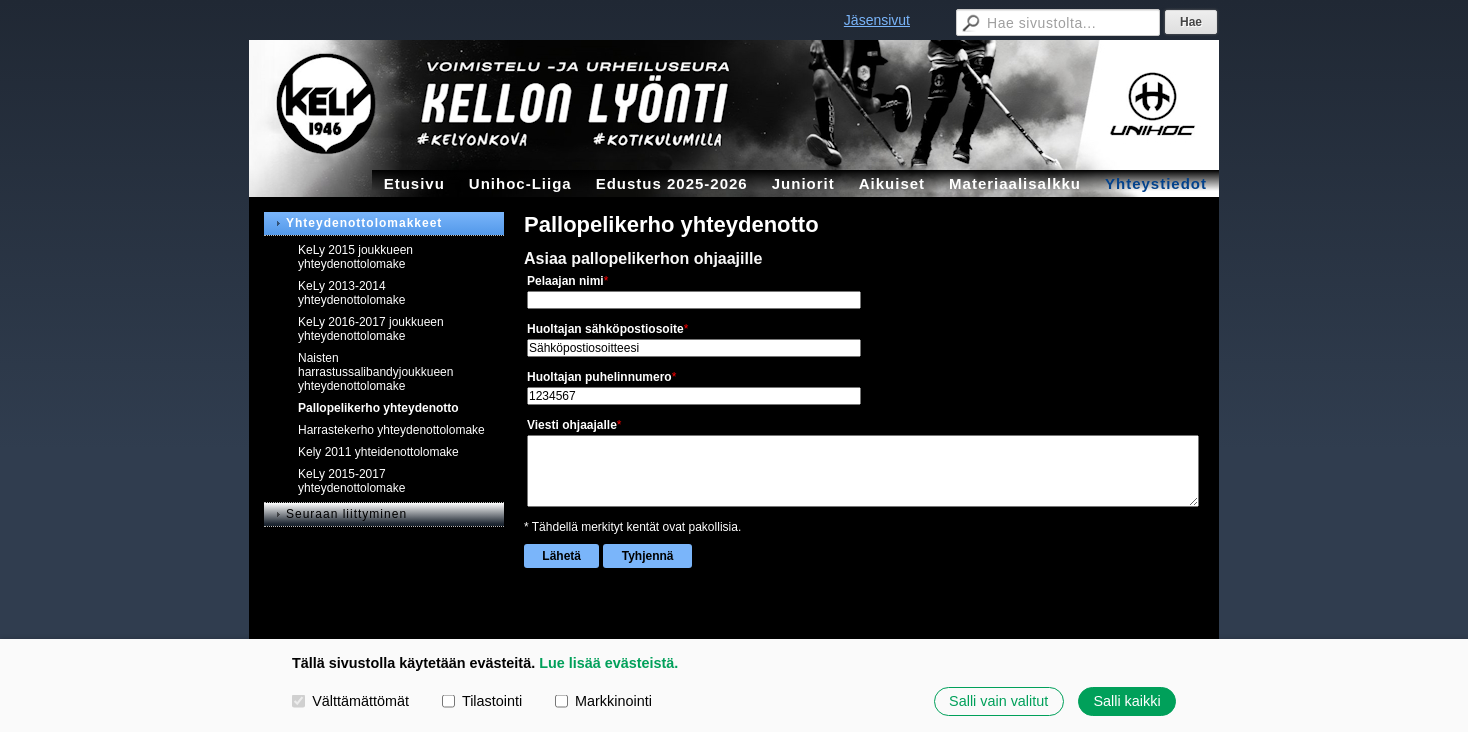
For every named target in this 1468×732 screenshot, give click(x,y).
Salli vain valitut (998, 701)
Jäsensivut (877, 20)
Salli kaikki (1126, 701)
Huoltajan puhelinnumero (599, 377)
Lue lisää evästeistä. (608, 663)
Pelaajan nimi (565, 281)
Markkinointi (603, 701)
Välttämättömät (350, 701)
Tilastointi (482, 701)
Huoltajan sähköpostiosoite (605, 329)
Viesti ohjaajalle (572, 425)
